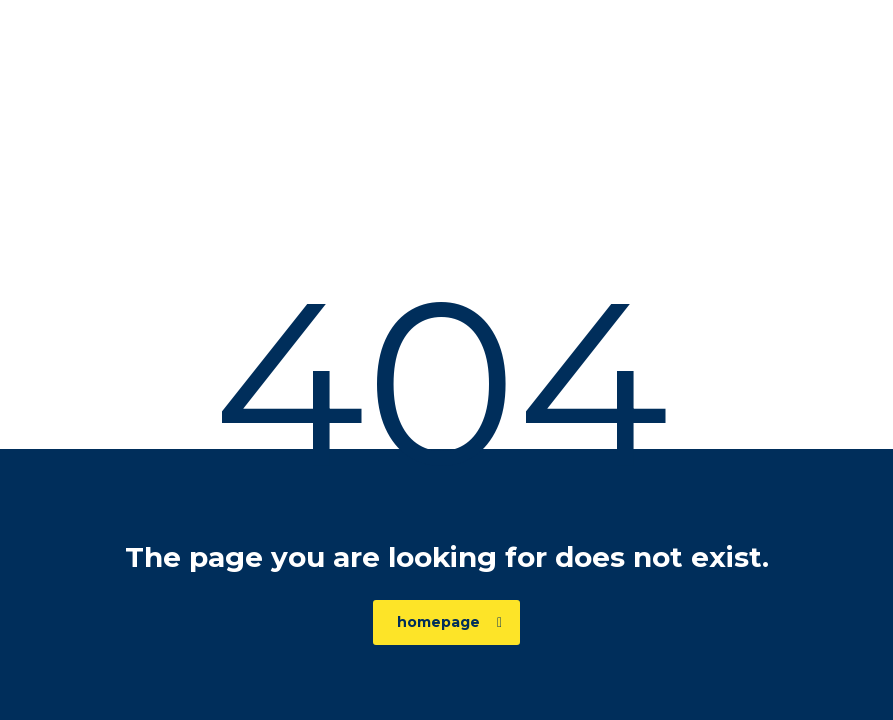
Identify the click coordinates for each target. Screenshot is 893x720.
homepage (449, 622)
